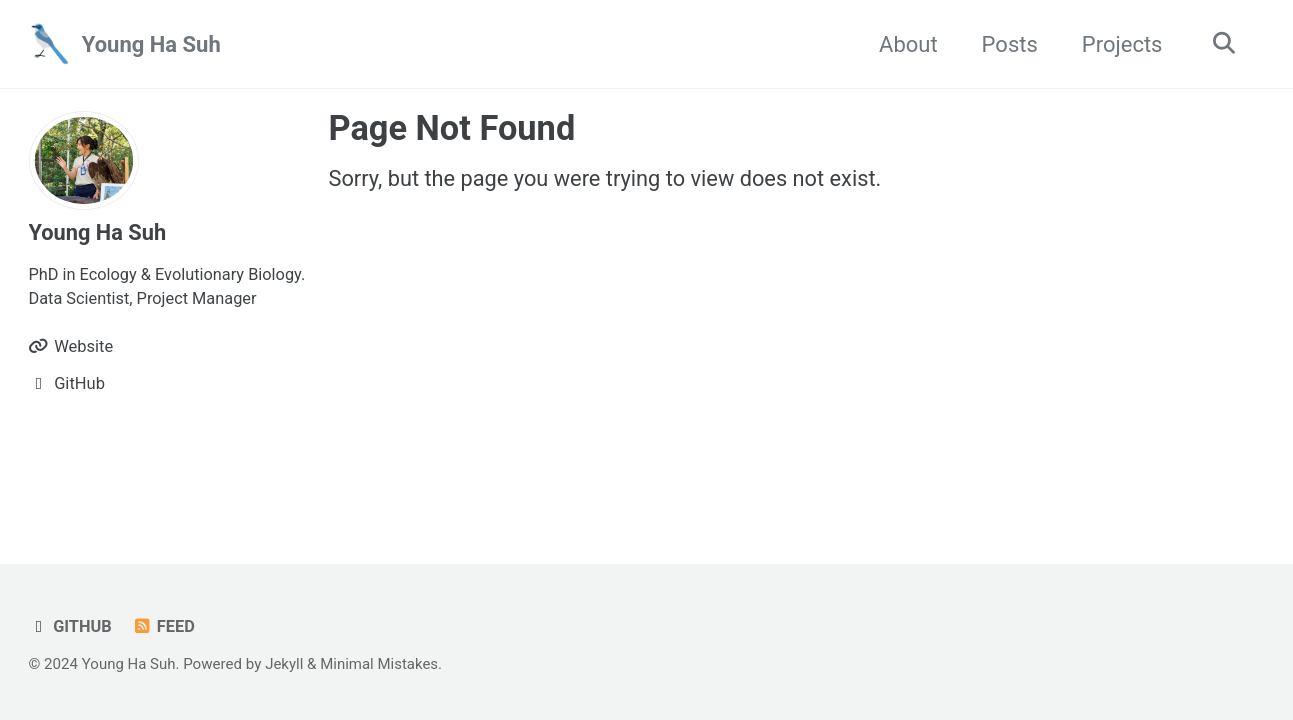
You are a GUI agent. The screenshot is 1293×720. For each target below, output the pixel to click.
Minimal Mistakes (380, 664)
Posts (1006, 44)
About (905, 44)
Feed (164, 626)
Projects (1118, 44)
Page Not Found (452, 128)
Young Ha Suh (151, 44)
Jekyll (285, 664)
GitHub (71, 626)
